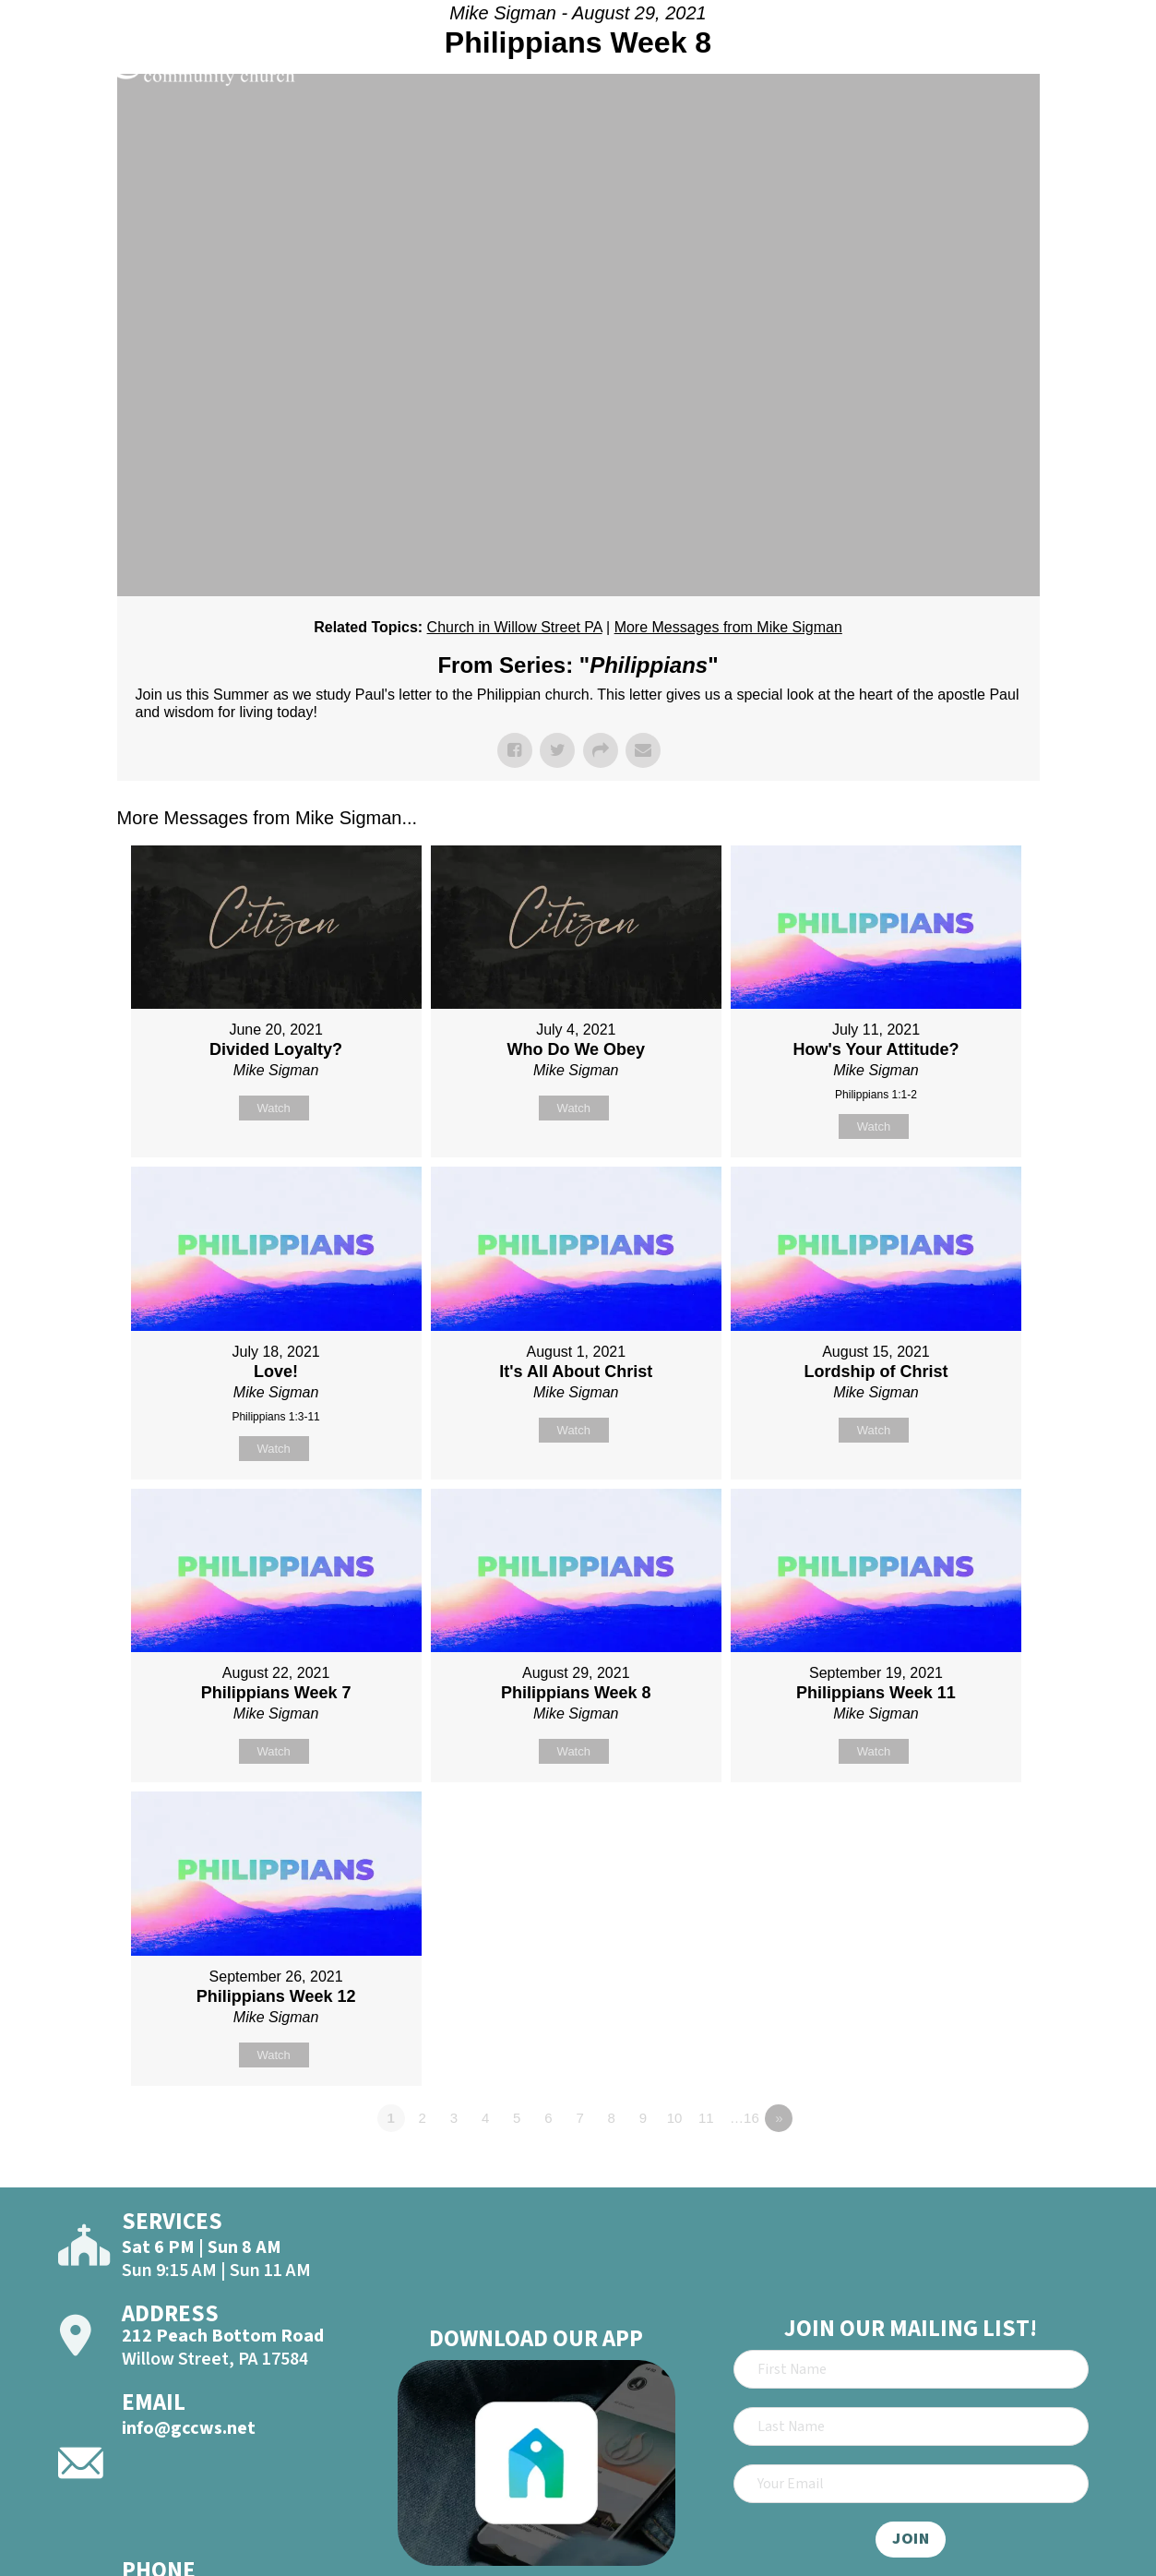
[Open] (1108, 66)
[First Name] (911, 2369)
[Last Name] (911, 2426)
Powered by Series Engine (971, 2169)
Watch (273, 1108)
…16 (744, 2118)
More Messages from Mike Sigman (728, 627)
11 (706, 2118)
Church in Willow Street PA (514, 627)
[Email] (911, 2483)
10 (675, 2118)
